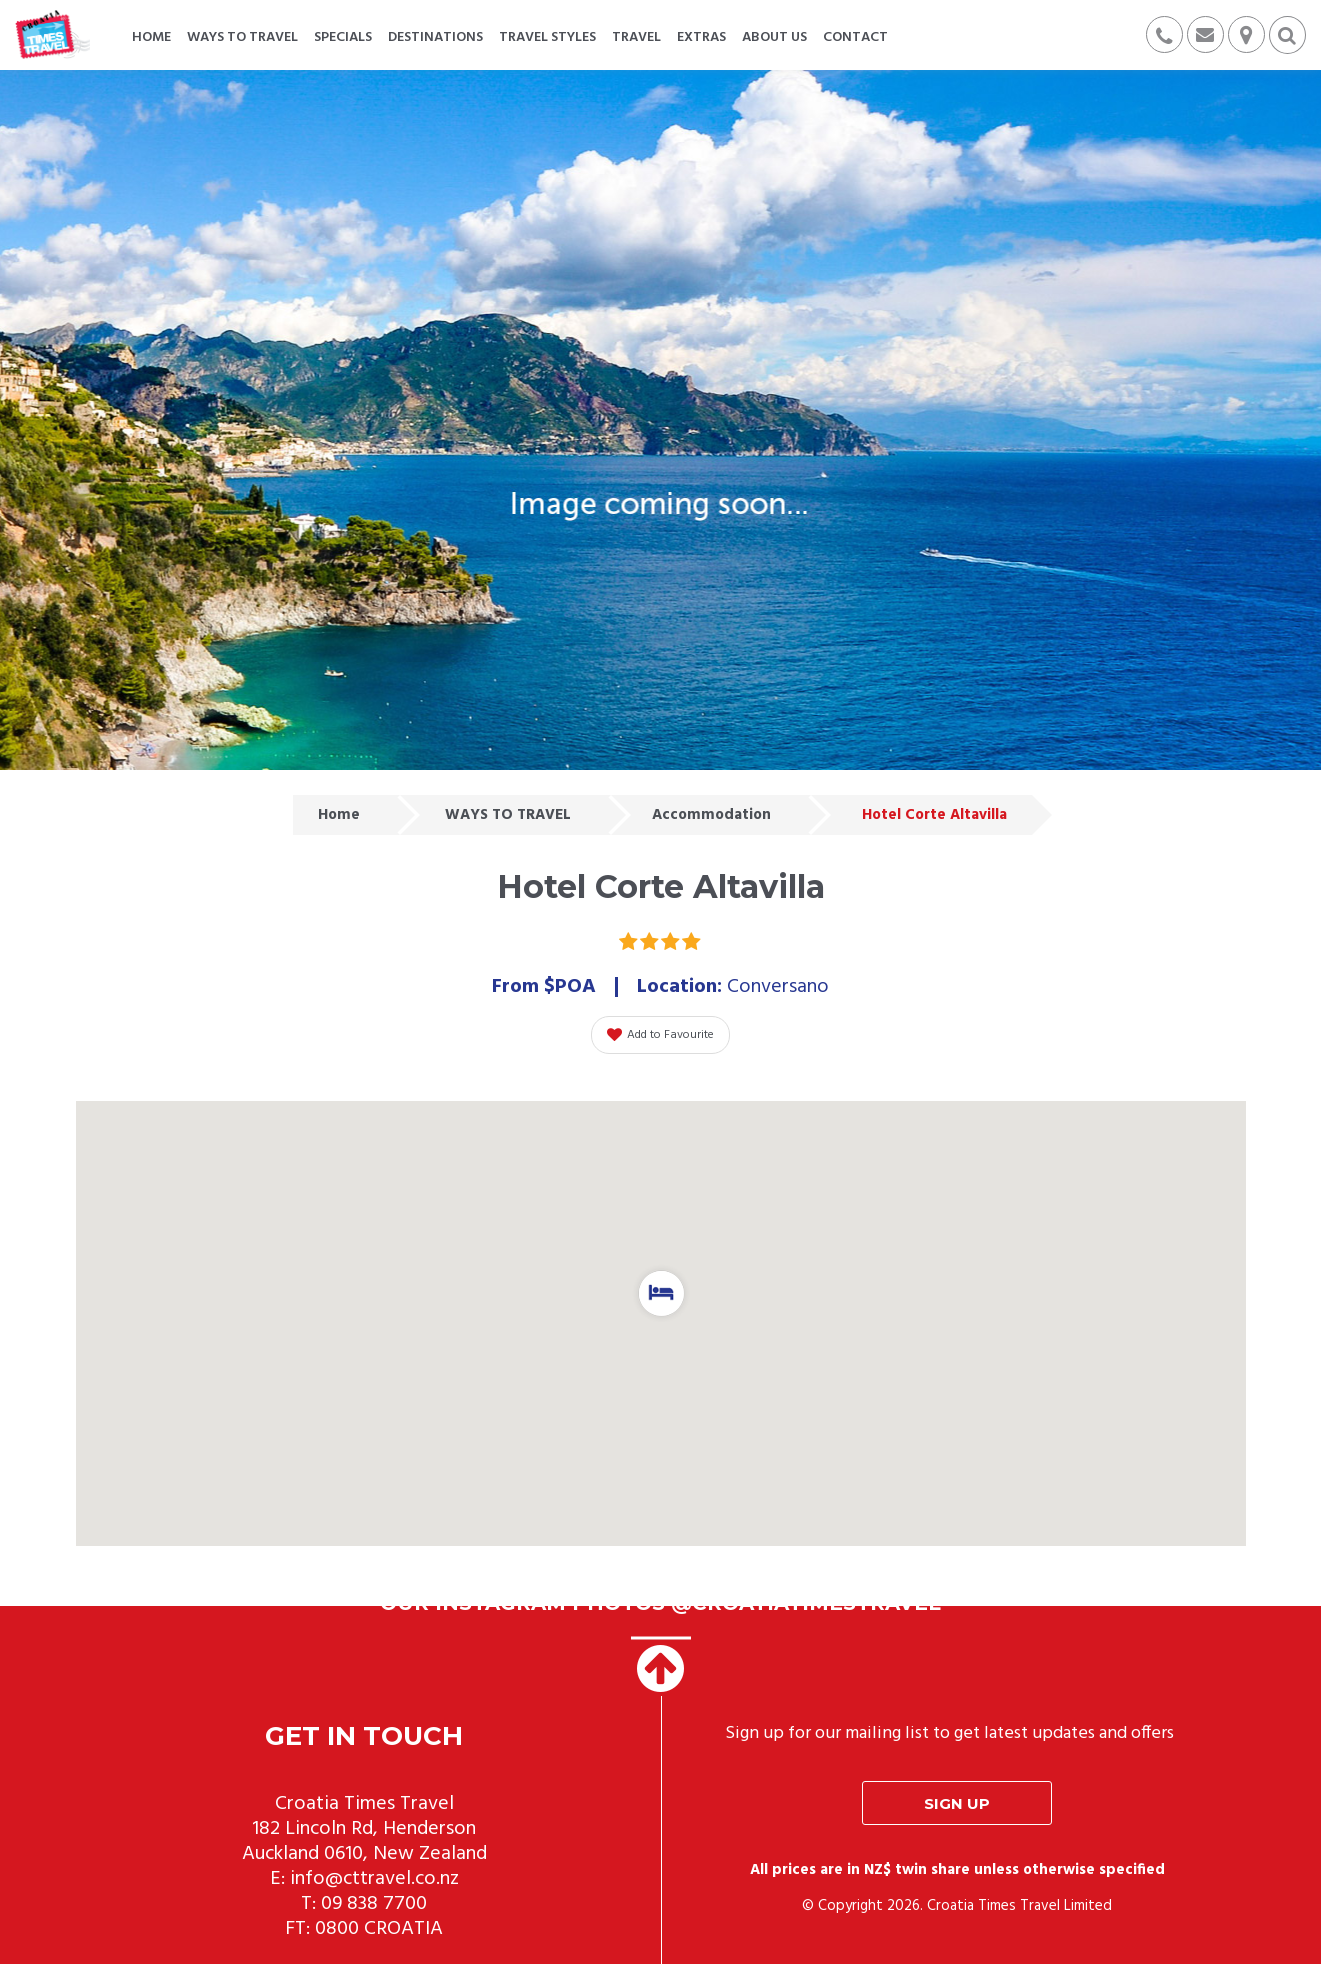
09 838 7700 (374, 1904)
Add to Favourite (660, 1035)
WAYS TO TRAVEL (508, 815)
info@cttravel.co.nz (374, 1879)
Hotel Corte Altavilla (934, 815)
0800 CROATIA (379, 1929)
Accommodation (711, 815)
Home (339, 815)
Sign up (957, 1803)
